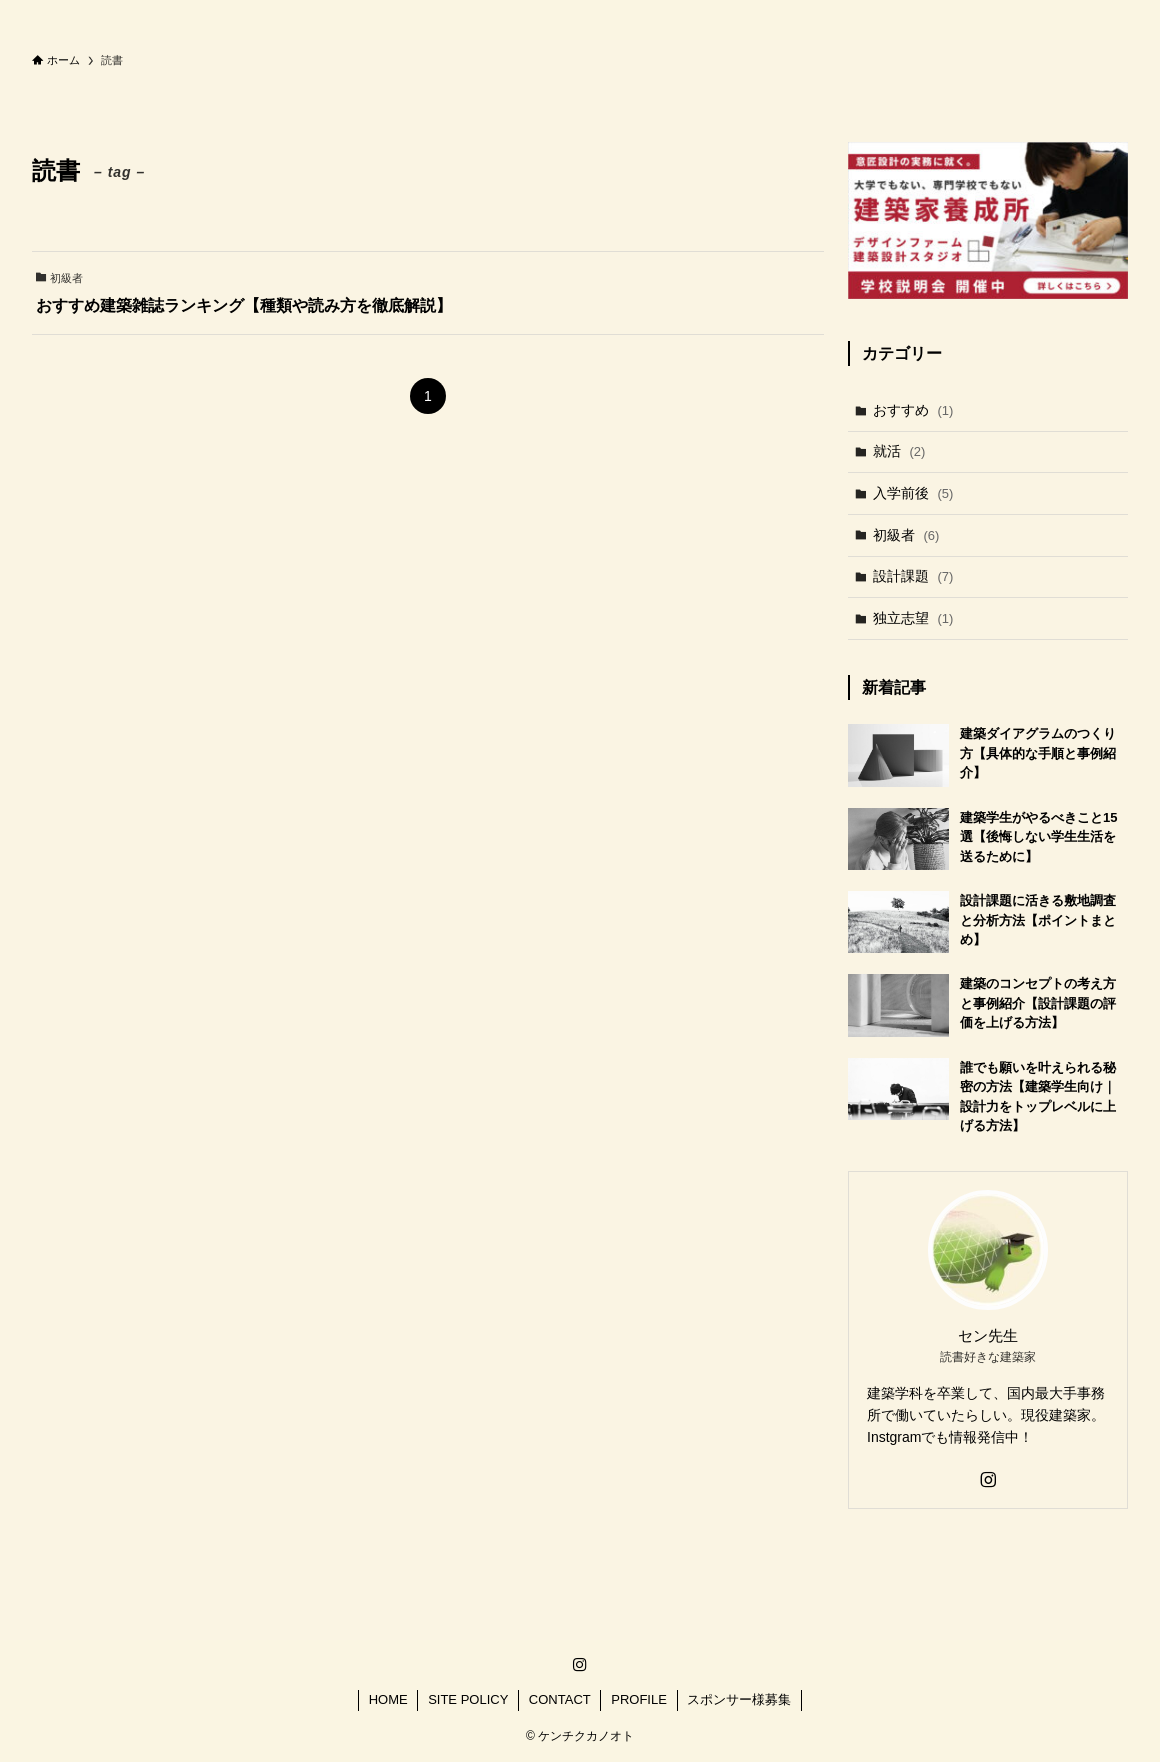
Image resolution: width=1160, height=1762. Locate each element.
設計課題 (913, 576)
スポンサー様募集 (739, 1699)
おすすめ (913, 410)
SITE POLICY (468, 1699)
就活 (899, 451)
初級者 (906, 535)
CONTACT (560, 1699)
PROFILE (639, 1699)
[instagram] (988, 1480)
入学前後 (913, 493)
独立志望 (913, 618)
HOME (388, 1699)
